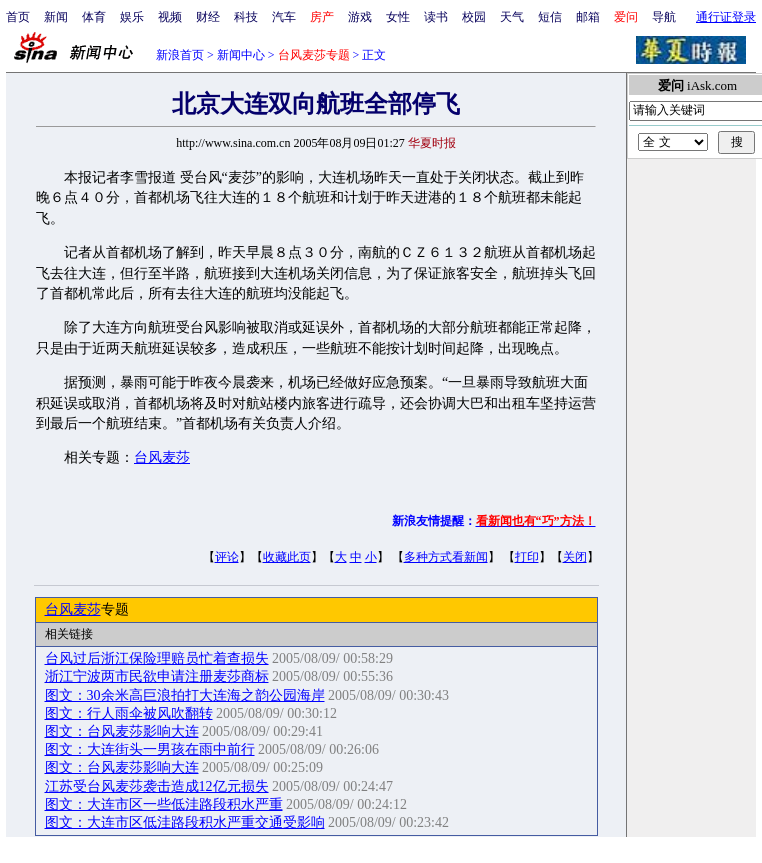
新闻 (56, 17)
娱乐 (132, 17)
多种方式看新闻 (446, 557)
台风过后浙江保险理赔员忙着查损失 (157, 658)
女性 (398, 17)
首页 (18, 17)
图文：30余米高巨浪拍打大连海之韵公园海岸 (185, 695)
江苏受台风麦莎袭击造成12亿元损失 (157, 786)
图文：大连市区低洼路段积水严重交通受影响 (185, 822)
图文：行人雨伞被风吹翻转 (129, 713)
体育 (94, 17)
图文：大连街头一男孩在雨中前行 (150, 749)
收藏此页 (287, 557)
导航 (664, 17)
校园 (474, 17)
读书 (436, 17)
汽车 (284, 17)
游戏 (360, 17)
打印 (527, 557)
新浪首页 (180, 55)
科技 (246, 17)
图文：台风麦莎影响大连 (122, 731)
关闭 (575, 557)
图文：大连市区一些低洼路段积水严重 (164, 804)
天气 (512, 17)
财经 (208, 17)
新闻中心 (241, 55)
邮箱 (588, 17)
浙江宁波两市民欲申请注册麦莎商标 (157, 676)
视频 (170, 17)
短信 (550, 17)
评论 (227, 557)
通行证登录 (726, 17)
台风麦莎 (162, 457)
